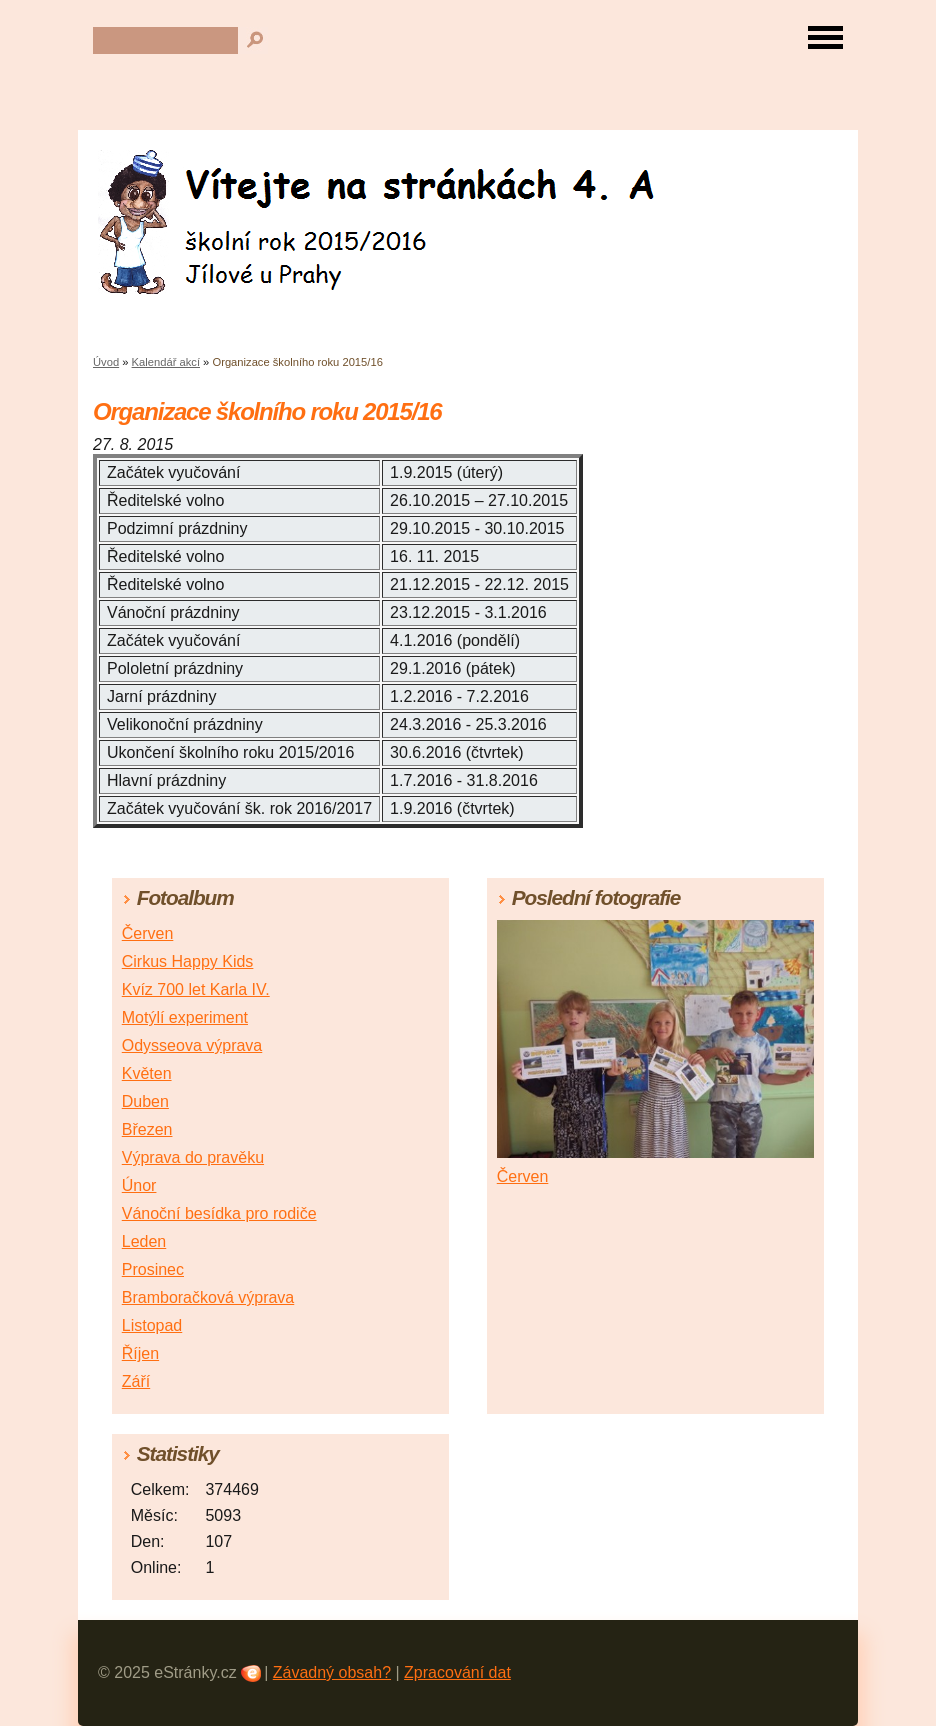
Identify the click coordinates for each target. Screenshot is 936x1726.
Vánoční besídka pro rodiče (219, 1213)
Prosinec (153, 1269)
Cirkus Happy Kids (188, 961)
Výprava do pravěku (193, 1157)
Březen (147, 1129)
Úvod (106, 362)
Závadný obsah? (332, 1672)
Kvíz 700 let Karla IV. (196, 989)
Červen (148, 933)
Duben (145, 1101)
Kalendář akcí (166, 362)
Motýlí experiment (185, 1017)
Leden (144, 1241)
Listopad (152, 1325)
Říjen (140, 1353)
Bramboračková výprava (208, 1297)
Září (136, 1381)
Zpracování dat (457, 1672)
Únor (139, 1185)
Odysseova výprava (192, 1045)
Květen (147, 1073)
